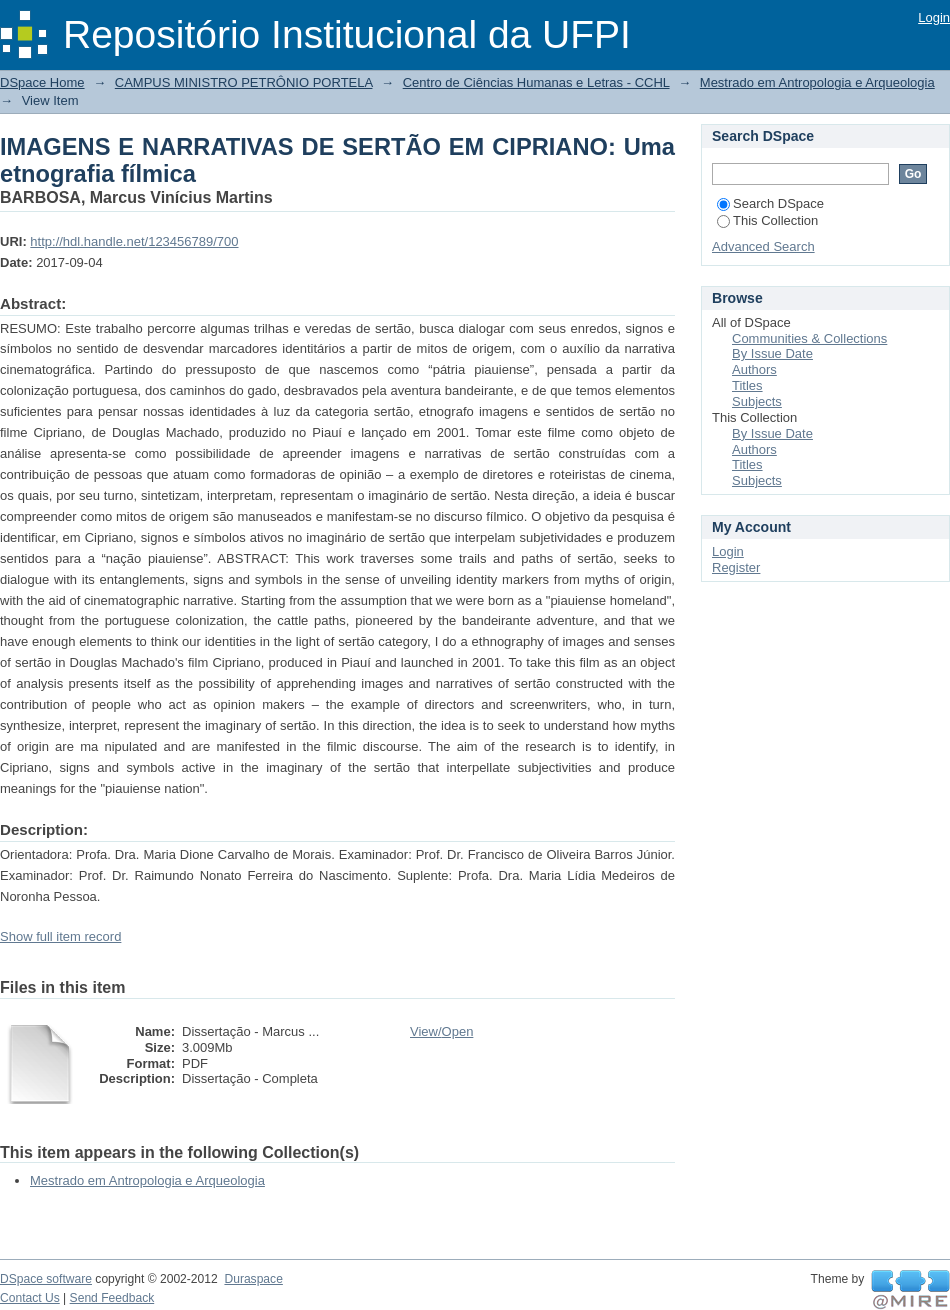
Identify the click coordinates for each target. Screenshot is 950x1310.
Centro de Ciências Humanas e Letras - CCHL (536, 82)
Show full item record (60, 936)
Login (934, 17)
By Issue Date (772, 353)
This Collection (767, 220)
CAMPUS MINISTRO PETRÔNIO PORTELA (244, 82)
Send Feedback (112, 1298)
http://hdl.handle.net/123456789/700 (134, 241)
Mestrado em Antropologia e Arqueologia (817, 82)
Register (736, 567)
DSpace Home (42, 82)
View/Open (441, 1031)
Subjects (757, 401)
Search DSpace (770, 203)
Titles (747, 385)
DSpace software (46, 1279)
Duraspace (253, 1279)
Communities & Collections (809, 338)
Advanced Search (763, 246)
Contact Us (30, 1298)
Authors (754, 369)
